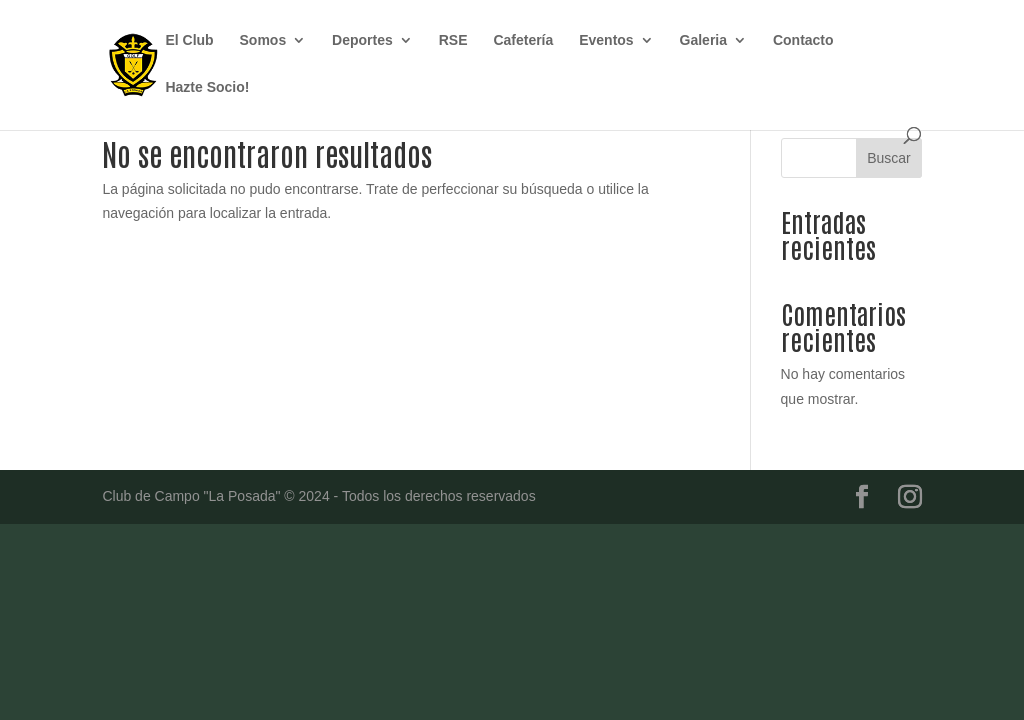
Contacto (803, 40)
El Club (189, 40)
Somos (263, 40)
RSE (453, 40)
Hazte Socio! (207, 87)
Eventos (606, 40)
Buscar (889, 158)
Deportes (362, 40)
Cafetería (523, 40)
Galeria (703, 40)
